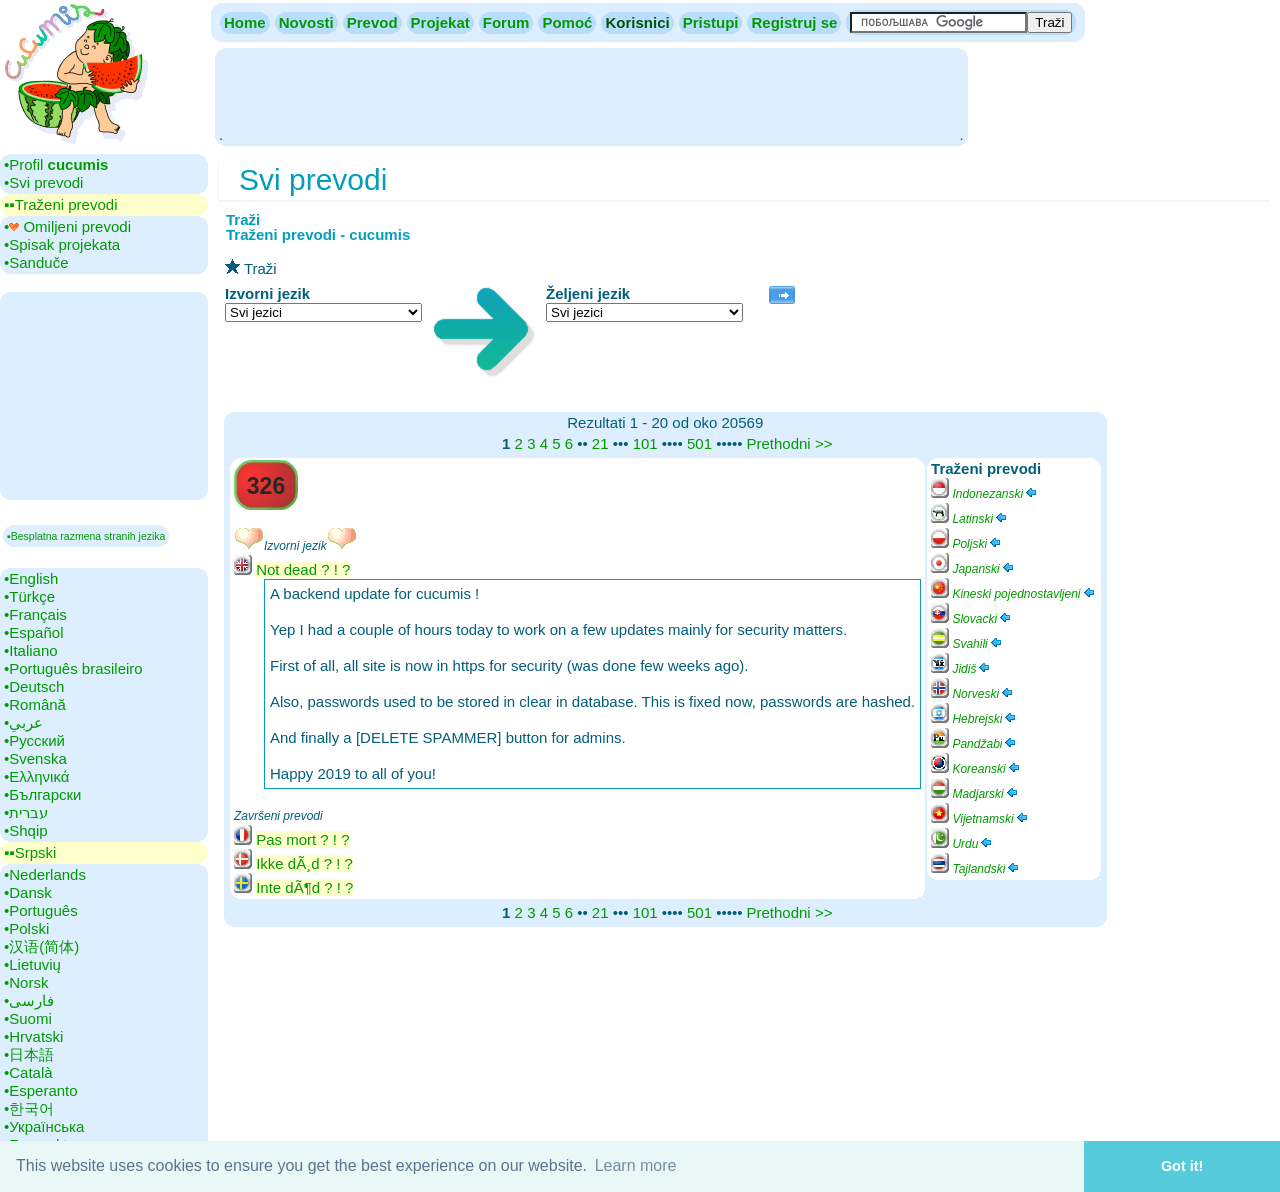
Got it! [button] (1182, 1166)
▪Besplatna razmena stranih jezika (86, 536)
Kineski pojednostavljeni (1013, 594)
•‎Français (35, 614)
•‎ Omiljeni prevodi (67, 226)
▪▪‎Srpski (30, 852)
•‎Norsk (26, 982)
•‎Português (41, 910)
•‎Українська (44, 1126)
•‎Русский (34, 740)
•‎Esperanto (41, 1090)
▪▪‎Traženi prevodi (60, 204)
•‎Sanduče (36, 262)
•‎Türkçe (29, 596)
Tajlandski (976, 869)
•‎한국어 (29, 1108)
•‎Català (28, 1072)
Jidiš (961, 669)
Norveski (973, 694)
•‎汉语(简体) (41, 946)
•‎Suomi (28, 1018)
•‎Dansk (28, 892)
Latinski (970, 519)
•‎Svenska (35, 758)
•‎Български (43, 794)
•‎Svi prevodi (43, 182)
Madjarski (975, 794)
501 (699, 443)
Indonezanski (985, 494)
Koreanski (976, 769)
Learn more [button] (636, 1165)
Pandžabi (974, 744)
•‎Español (33, 632)
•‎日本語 (29, 1054)
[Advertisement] (591, 95)
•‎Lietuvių (32, 964)
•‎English (31, 578)
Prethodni (778, 443)
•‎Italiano (31, 650)
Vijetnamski (980, 819)
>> (824, 443)
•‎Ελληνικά (36, 776)
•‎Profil (56, 164)
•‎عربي (23, 722)
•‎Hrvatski (33, 1036)
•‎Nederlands (45, 874)
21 (600, 443)
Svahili (967, 644)
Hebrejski (974, 719)
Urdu (962, 844)
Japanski (973, 569)
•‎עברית (26, 812)
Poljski (967, 544)
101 (645, 443)
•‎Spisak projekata (62, 244)
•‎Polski (26, 928)
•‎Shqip (26, 830)
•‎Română (35, 704)
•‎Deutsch (34, 686)
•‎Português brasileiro (73, 668)
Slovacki (972, 619)
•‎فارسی (29, 1000)
